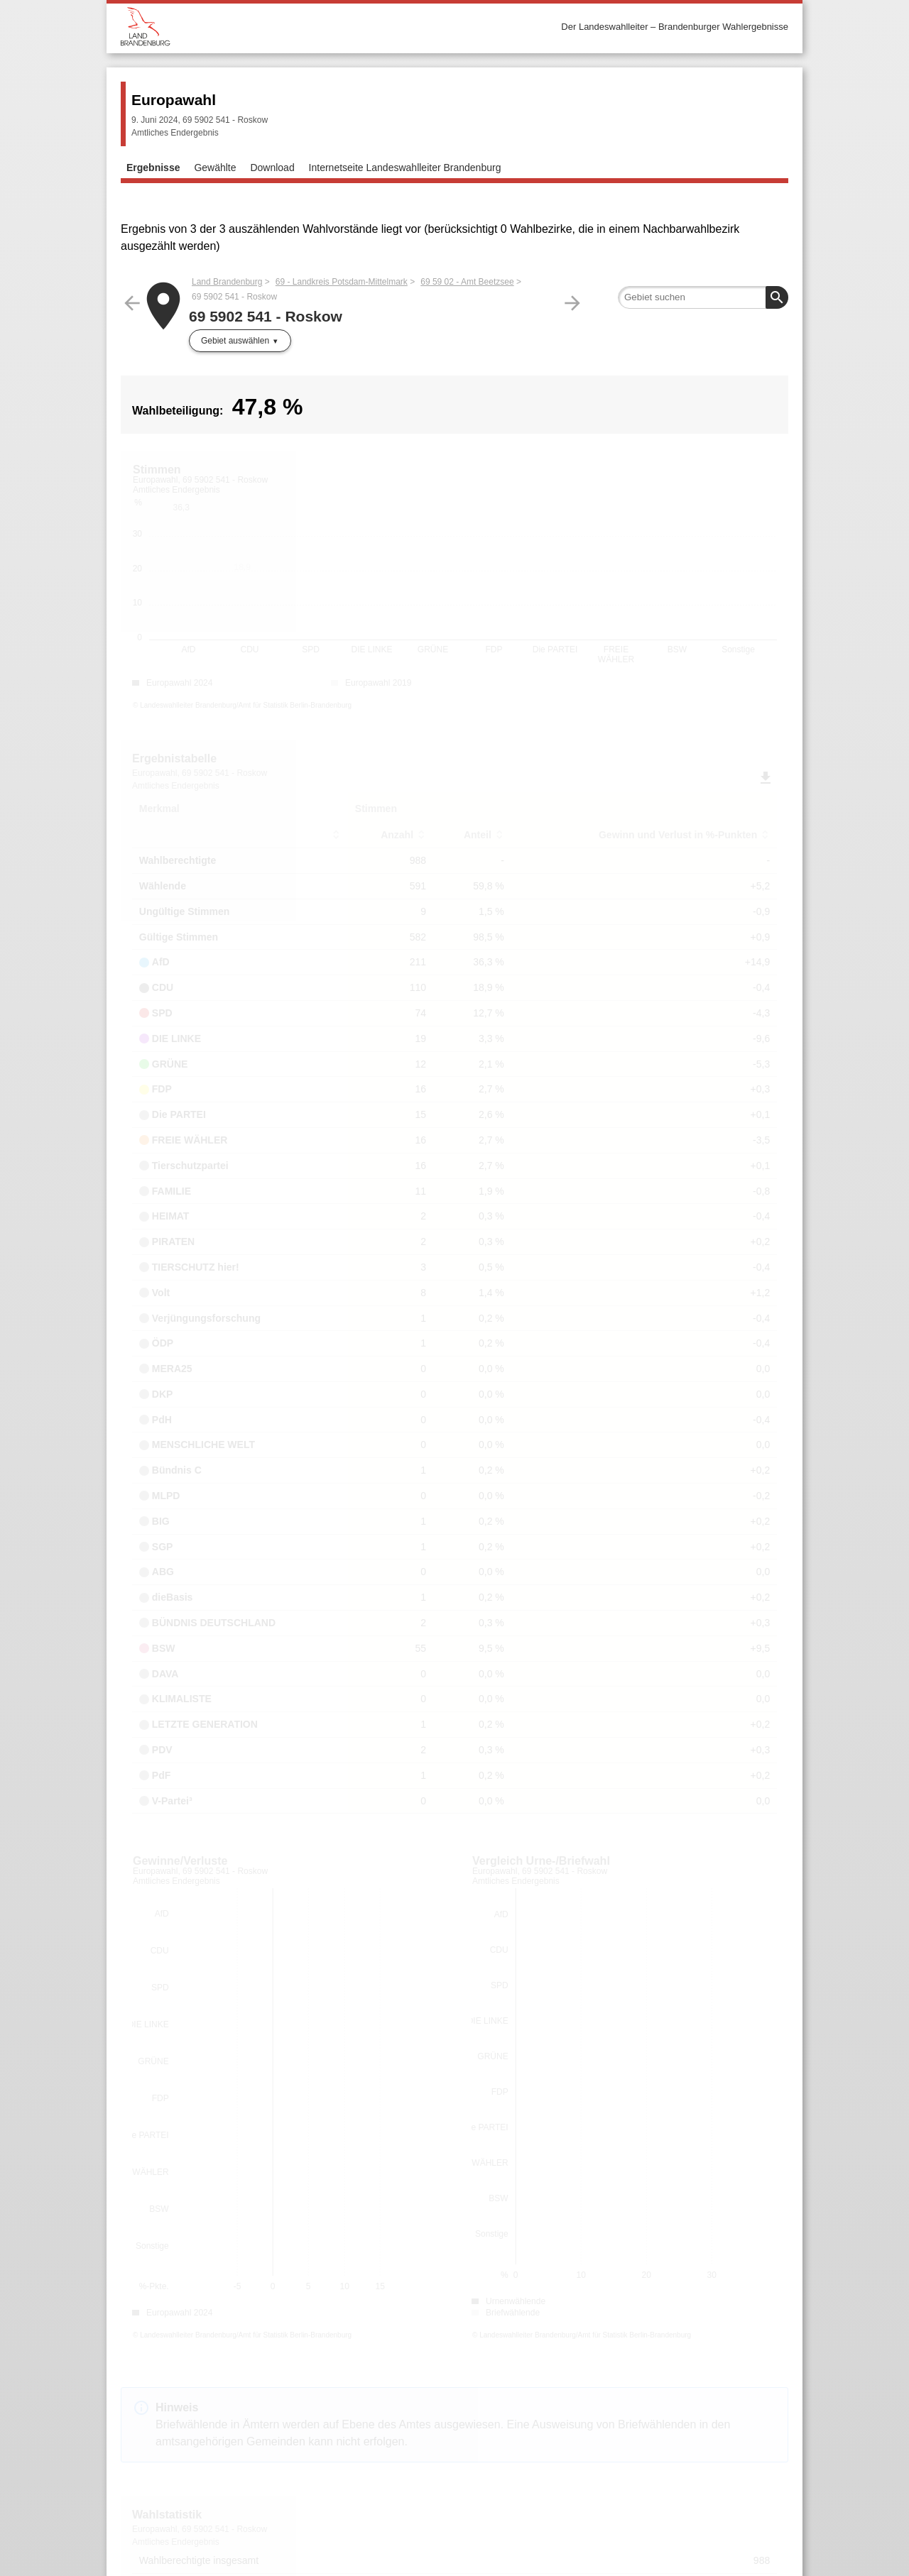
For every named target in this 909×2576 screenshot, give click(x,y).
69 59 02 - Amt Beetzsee (466, 282)
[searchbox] (703, 297)
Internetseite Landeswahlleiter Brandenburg (405, 167)
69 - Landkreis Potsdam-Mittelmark (342, 282)
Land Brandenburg (227, 282)
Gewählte (215, 167)
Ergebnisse (153, 167)
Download (272, 167)
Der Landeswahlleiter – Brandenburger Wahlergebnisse (674, 26)
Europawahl (173, 100)
